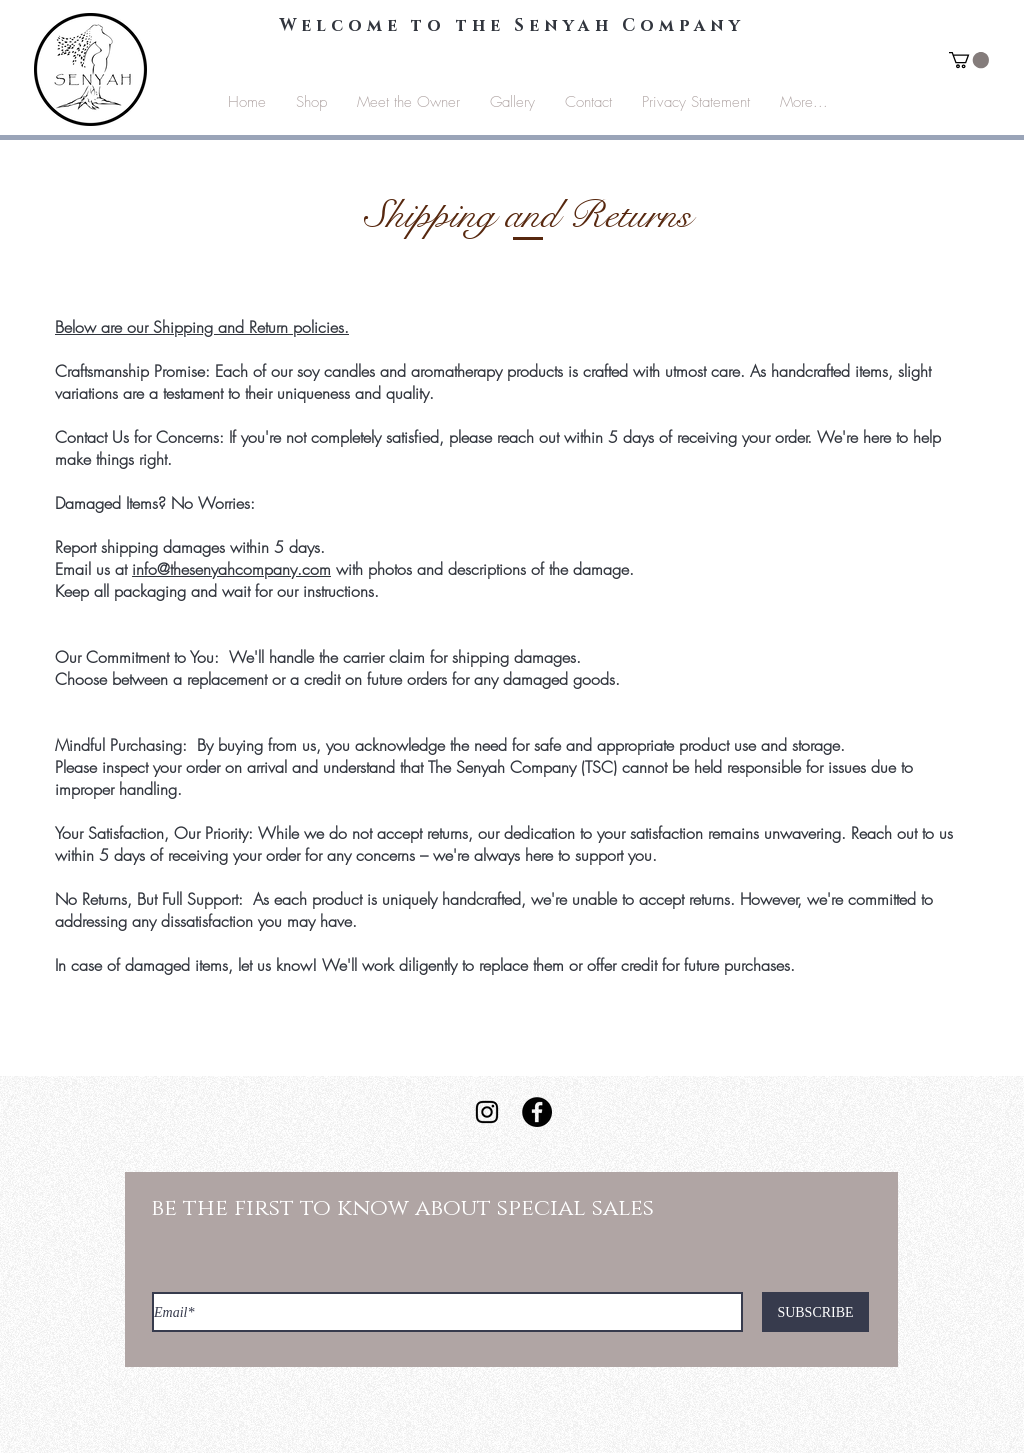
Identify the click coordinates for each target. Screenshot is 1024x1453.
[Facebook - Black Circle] (537, 1112)
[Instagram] (487, 1112)
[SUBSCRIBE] (815, 1312)
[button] (969, 60)
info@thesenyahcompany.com (231, 569)
